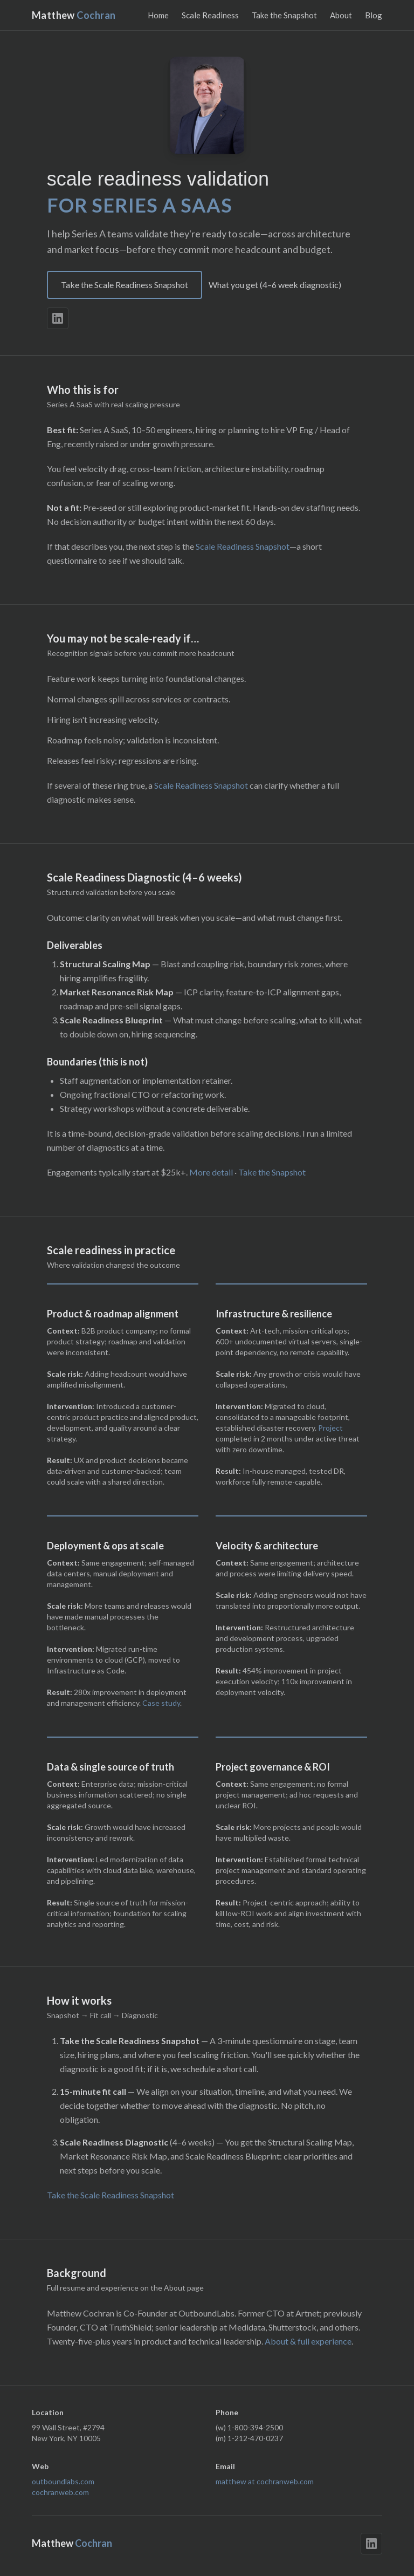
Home (158, 15)
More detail (211, 1172)
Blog (373, 15)
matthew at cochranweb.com (265, 2481)
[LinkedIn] (57, 318)
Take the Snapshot (284, 15)
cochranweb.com (60, 2492)
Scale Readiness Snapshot (242, 546)
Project (330, 1427)
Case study (161, 1702)
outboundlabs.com (63, 2481)
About (341, 15)
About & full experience (308, 2341)
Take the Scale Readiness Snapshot (124, 284)
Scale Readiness (210, 15)
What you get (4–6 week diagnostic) (275, 284)
